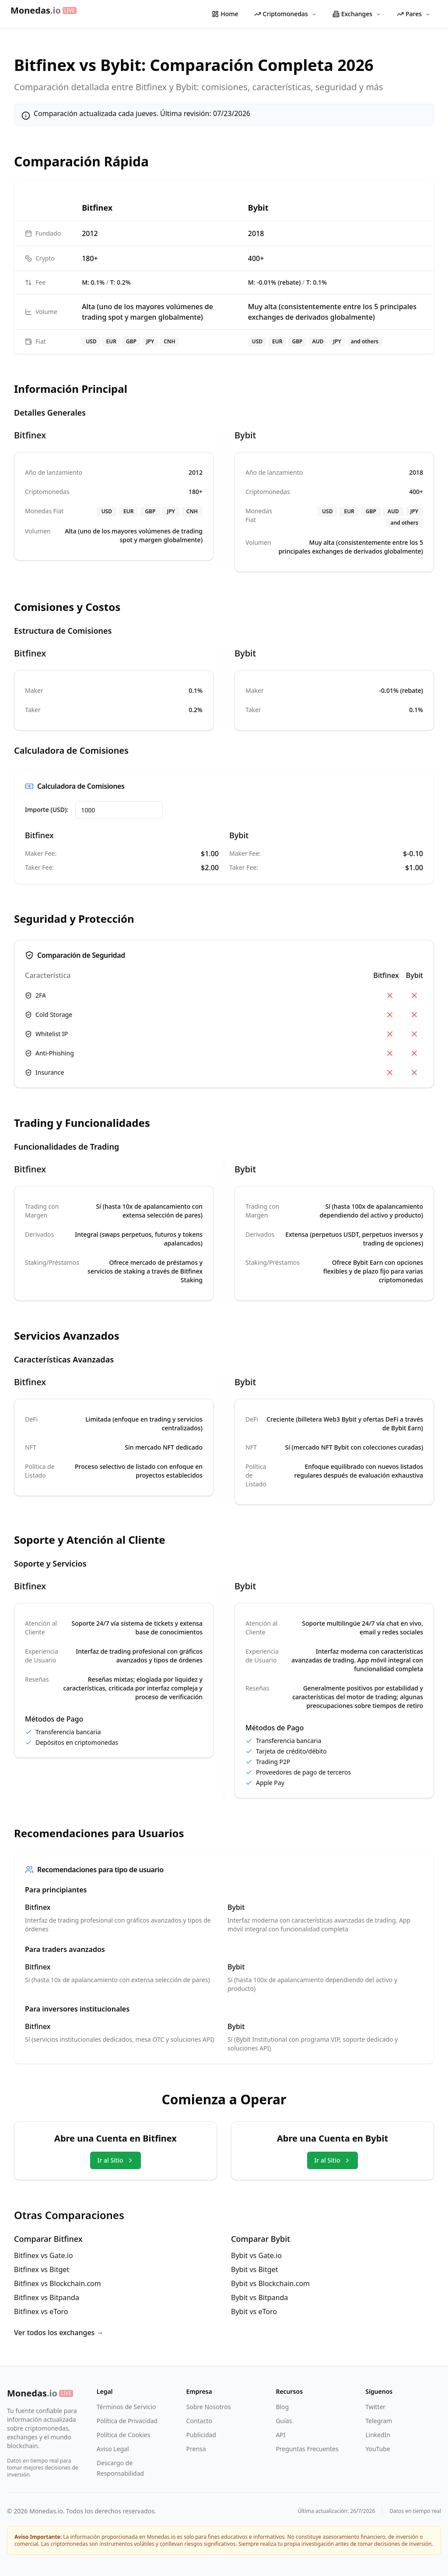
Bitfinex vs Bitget (41, 2269)
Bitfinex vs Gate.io (43, 2255)
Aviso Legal (113, 2449)
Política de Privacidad (127, 2421)
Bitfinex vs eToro (41, 2311)
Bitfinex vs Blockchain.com (57, 2283)
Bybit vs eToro (254, 2311)
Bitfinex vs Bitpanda (46, 2297)
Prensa (196, 2449)
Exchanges (356, 14)
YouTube (377, 2449)
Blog (282, 2407)
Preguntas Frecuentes (307, 2449)
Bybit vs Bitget (254, 2269)
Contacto (199, 2421)
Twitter (375, 2407)
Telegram (378, 2421)
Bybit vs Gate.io (256, 2255)
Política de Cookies (123, 2435)
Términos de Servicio (126, 2407)
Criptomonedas (285, 14)
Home (225, 14)
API (280, 2435)
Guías (284, 2421)
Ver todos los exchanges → (59, 2332)
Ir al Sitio (115, 2160)
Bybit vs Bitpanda (259, 2297)
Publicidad (201, 2435)
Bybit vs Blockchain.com (270, 2283)
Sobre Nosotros (208, 2407)
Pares (413, 14)
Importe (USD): (46, 809)
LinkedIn (377, 2435)
